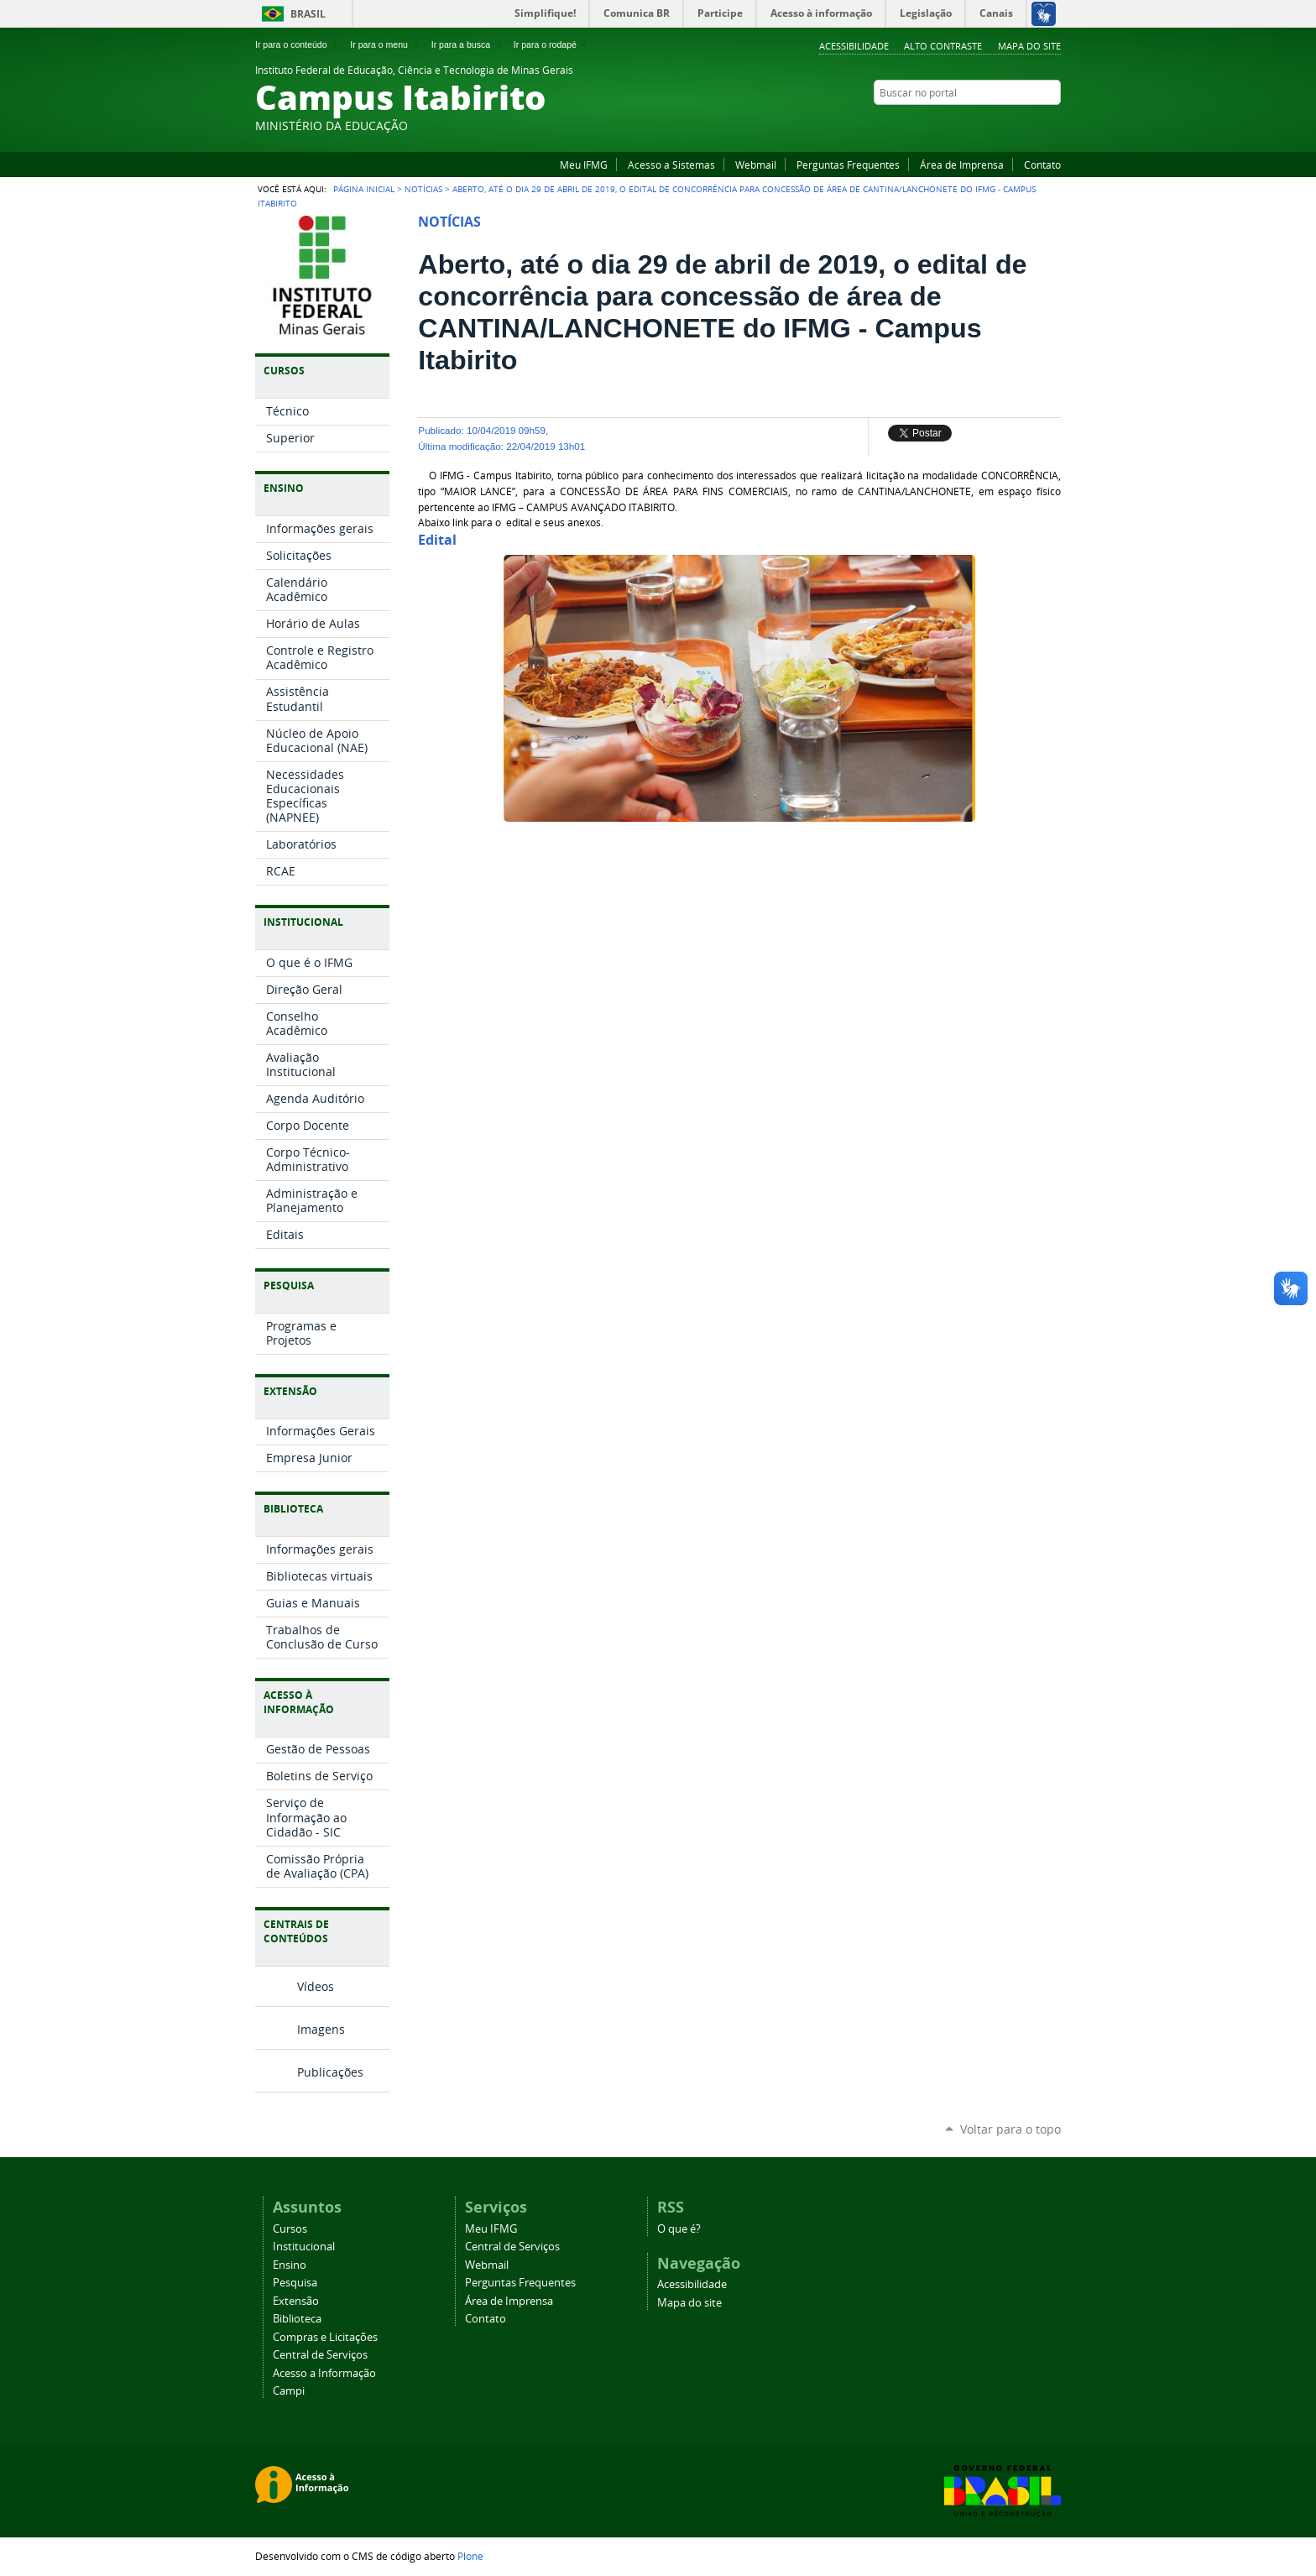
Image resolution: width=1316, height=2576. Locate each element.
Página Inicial (363, 189)
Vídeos (315, 1986)
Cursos (290, 2229)
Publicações (330, 2072)
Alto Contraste (943, 45)
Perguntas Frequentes (848, 164)
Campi (289, 2391)
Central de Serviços (320, 2355)
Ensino (289, 2265)
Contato (1042, 164)
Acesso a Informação (324, 2373)
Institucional (304, 2246)
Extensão (296, 2301)
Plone (470, 2556)
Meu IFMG (584, 164)
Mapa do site (1029, 45)
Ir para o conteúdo (298, 44)
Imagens (321, 2029)
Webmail (755, 164)
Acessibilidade (854, 45)
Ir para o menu (385, 44)
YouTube (1010, 125)
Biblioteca (297, 2319)
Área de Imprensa (962, 164)
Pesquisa (295, 2283)
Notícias (423, 189)
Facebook (1031, 125)
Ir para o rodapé (552, 44)
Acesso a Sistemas (671, 164)
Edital (437, 539)
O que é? (679, 2229)
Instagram (1052, 125)
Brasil (308, 14)
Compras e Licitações (325, 2337)
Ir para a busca (467, 44)
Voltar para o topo (1010, 2129)
